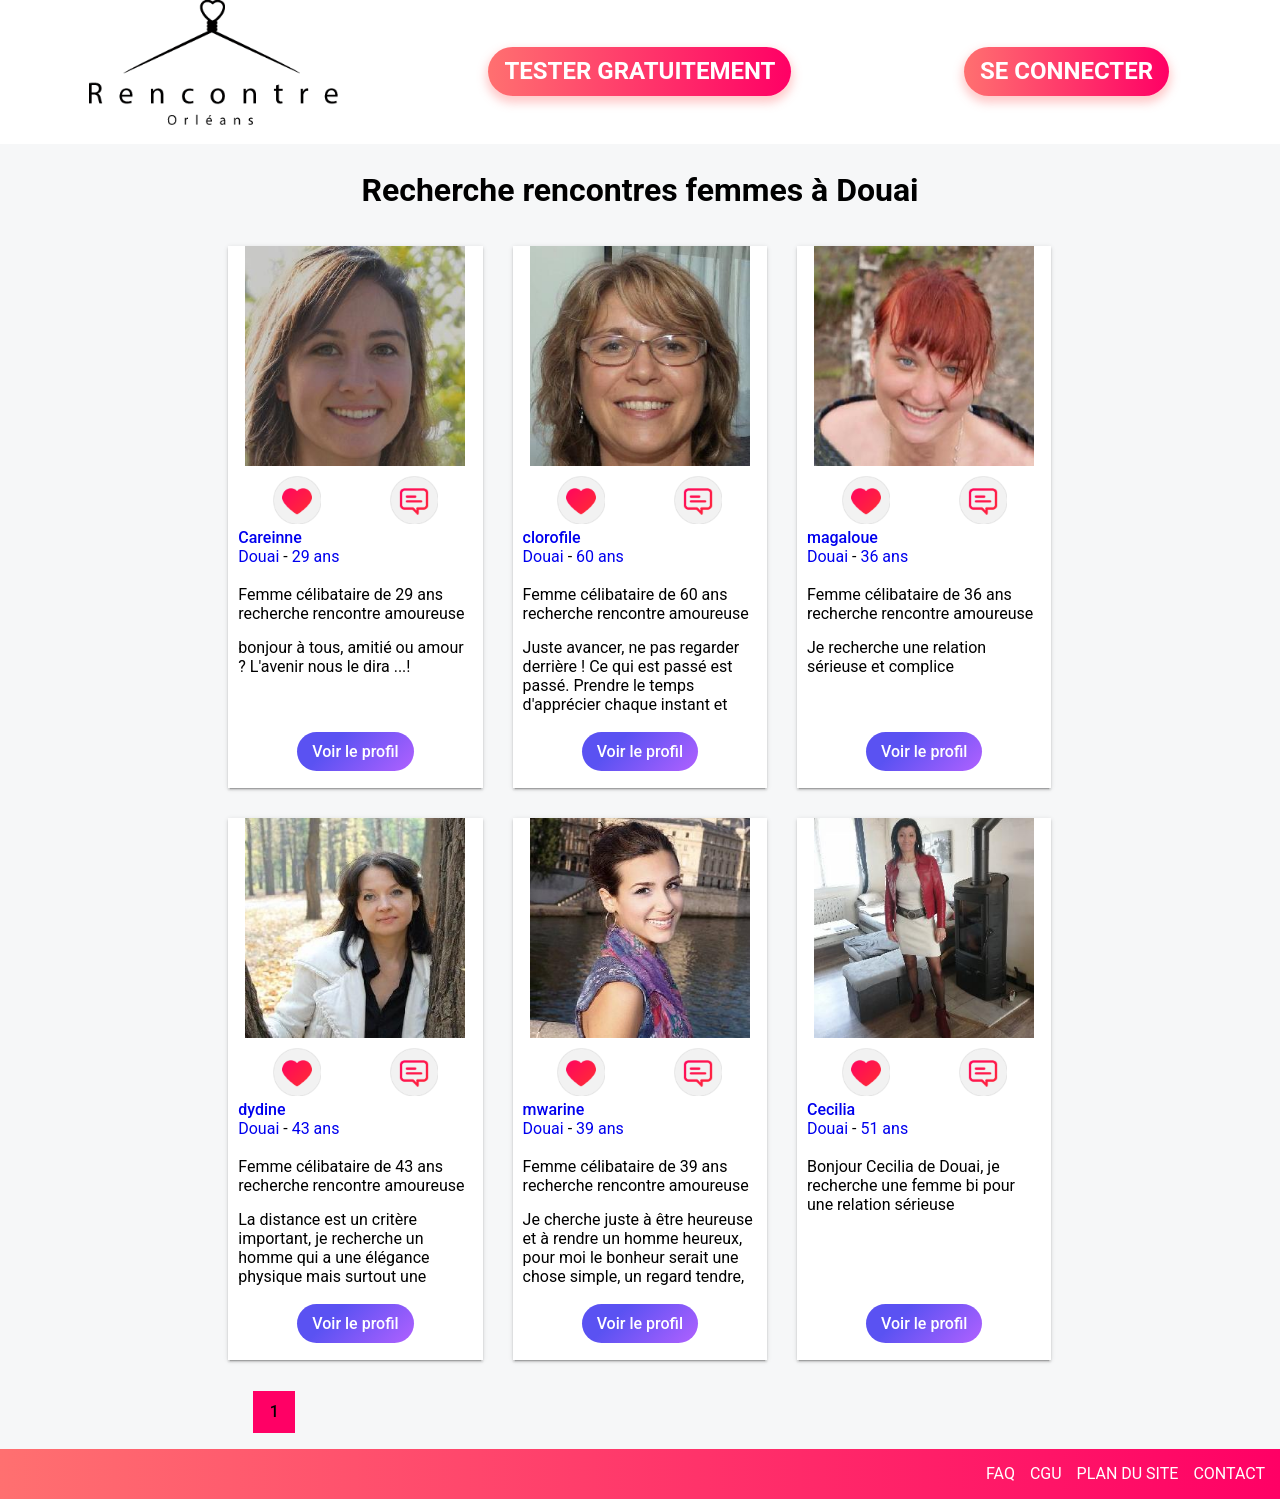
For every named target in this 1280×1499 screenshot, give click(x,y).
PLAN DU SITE (1128, 1473)
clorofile (552, 537)
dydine (261, 1109)
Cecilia (831, 1109)
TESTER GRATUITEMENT (639, 72)
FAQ (1000, 1473)
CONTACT (1229, 1473)
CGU (1046, 1473)
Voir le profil (355, 751)
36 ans (884, 556)
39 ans (600, 1128)
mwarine (554, 1109)
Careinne (270, 537)
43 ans (316, 1128)
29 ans (316, 556)
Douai (258, 556)
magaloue (842, 537)
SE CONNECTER (1066, 72)
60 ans (600, 556)
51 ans (884, 1128)
